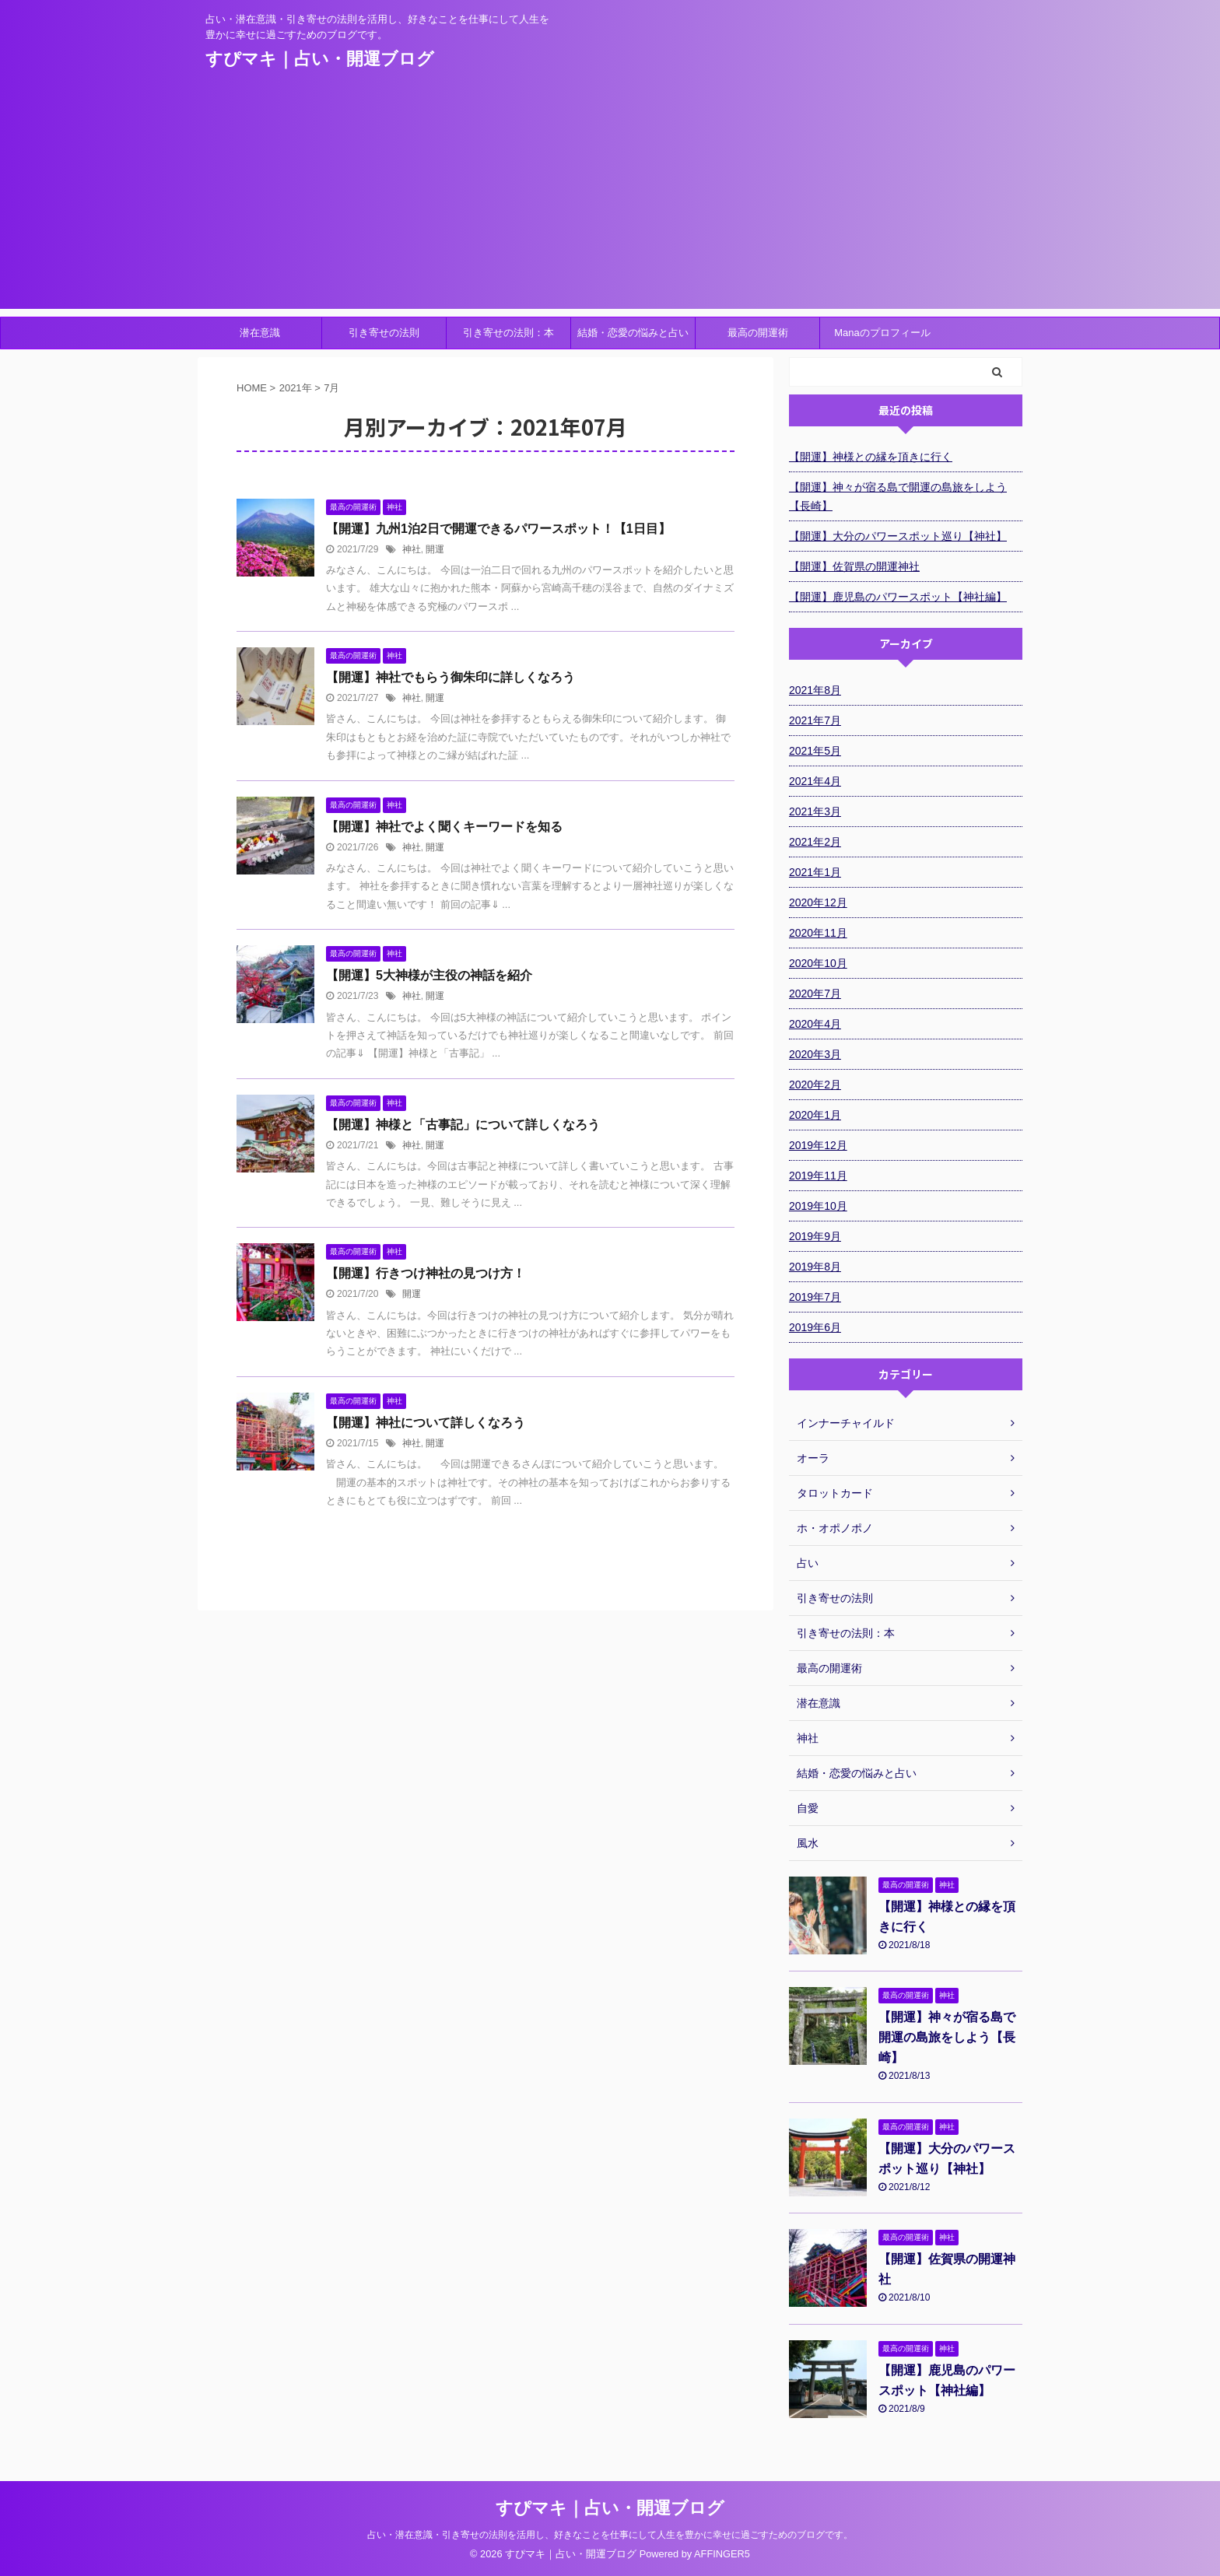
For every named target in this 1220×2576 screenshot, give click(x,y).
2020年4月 (815, 1024)
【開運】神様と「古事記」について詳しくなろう (463, 1124)
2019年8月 (815, 1266)
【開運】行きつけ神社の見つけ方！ (425, 1273)
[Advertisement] (610, 200)
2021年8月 (815, 690)
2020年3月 (815, 1054)
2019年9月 (815, 1236)
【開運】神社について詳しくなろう (425, 1422)
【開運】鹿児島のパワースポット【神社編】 (898, 597)
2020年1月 (815, 1115)
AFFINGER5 (722, 2554)
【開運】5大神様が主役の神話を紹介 (429, 975)
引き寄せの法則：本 (508, 332)
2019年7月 (815, 1297)
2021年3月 (815, 811)
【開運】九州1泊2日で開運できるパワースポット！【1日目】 (498, 528)
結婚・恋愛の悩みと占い (633, 332)
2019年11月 (818, 1175)
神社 (411, 549)
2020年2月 (815, 1084)
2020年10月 (818, 963)
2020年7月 (815, 993)
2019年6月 (815, 1327)
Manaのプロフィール (882, 332)
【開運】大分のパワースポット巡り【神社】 (898, 536)
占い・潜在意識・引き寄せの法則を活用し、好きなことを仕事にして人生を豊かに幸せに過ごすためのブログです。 (610, 2534)
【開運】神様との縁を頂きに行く (870, 456)
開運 (435, 549)
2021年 (295, 388)
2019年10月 (818, 1206)
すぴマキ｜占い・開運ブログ (319, 58)
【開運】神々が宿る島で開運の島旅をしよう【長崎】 (898, 496)
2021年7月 (815, 720)
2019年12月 (818, 1145)
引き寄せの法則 (384, 332)
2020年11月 (818, 933)
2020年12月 (818, 902)
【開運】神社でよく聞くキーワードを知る (444, 826)
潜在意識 (260, 332)
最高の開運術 (757, 332)
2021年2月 (815, 842)
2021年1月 (815, 872)
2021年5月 (815, 751)
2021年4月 (815, 781)
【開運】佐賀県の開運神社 (854, 566)
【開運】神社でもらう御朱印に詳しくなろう (450, 677)
